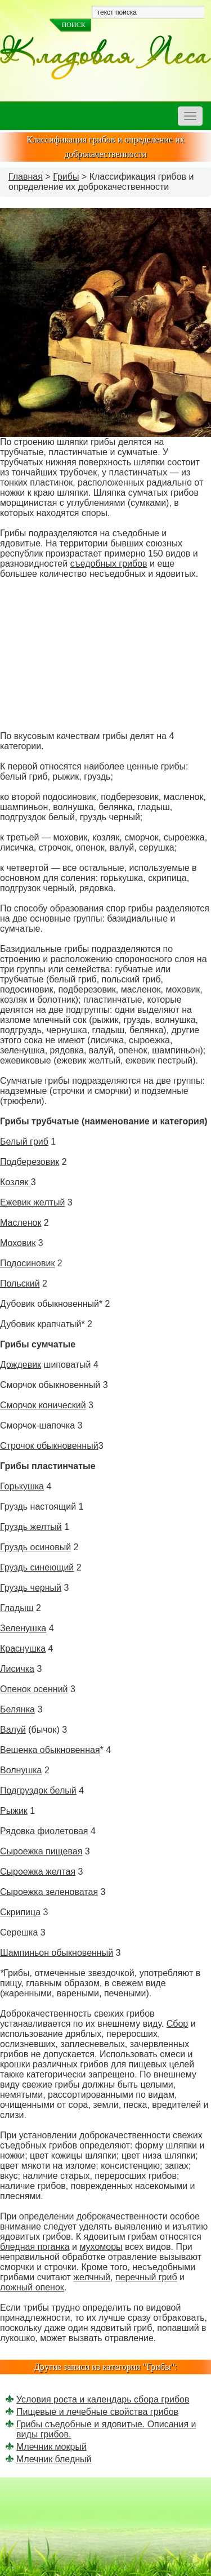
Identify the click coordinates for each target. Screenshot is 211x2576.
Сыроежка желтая (37, 1871)
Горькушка (22, 1486)
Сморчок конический (43, 1405)
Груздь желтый (31, 1527)
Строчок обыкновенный (49, 1446)
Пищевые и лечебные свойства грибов (97, 2412)
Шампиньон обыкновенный (56, 1952)
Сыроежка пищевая (41, 1851)
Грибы (66, 176)
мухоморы (100, 2247)
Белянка (17, 1709)
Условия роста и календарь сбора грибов (103, 2399)
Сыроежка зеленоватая (49, 1892)
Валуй (13, 1729)
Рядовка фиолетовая (44, 1831)
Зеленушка (23, 1628)
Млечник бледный (54, 2459)
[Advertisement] (105, 655)
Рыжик (14, 1811)
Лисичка (17, 1669)
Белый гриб (24, 1141)
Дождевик (20, 1364)
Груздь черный (30, 1587)
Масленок (20, 1222)
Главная (25, 176)
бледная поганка (35, 2247)
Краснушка (23, 1648)
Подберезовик (29, 1162)
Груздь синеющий (37, 1567)
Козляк (15, 1182)
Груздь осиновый (35, 1547)
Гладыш (17, 1608)
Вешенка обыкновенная (50, 1750)
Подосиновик (27, 1263)
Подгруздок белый (38, 1790)
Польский (20, 1283)
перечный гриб (146, 2277)
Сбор (177, 2023)
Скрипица (20, 1912)
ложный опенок (32, 2287)
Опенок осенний (34, 1689)
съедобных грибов (108, 563)
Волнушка (21, 1770)
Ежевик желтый (32, 1202)
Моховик (17, 1243)
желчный (91, 2277)
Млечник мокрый (51, 2447)
